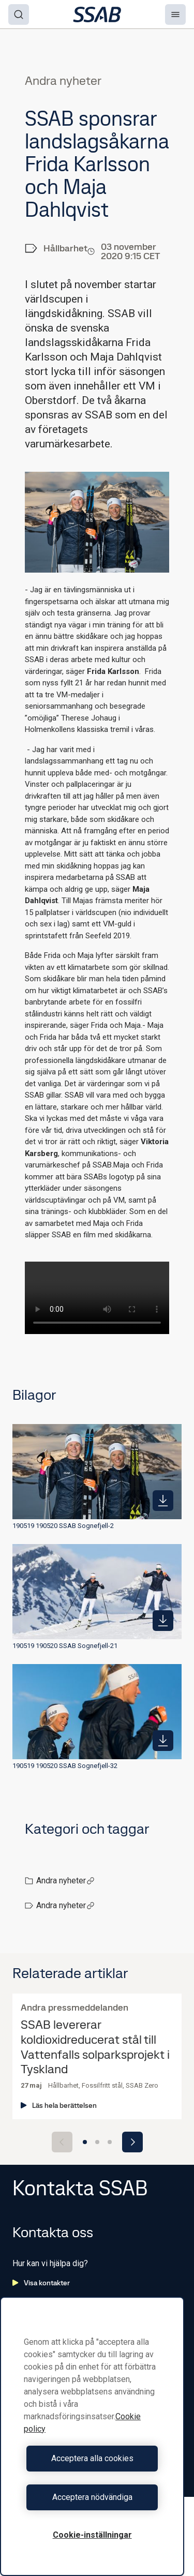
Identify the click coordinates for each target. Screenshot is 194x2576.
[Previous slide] (62, 2142)
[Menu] (175, 14)
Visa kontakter (41, 2282)
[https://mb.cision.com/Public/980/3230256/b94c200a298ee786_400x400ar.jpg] (163, 1620)
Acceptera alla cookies (92, 2458)
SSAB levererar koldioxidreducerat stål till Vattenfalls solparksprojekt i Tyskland (95, 2047)
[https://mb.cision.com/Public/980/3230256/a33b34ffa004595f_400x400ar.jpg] (163, 1500)
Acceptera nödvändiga (92, 2497)
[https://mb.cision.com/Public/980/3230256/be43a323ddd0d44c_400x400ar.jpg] (163, 1740)
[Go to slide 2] (97, 2142)
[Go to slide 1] (85, 2142)
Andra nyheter (65, 1880)
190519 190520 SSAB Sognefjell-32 (64, 1766)
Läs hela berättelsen (59, 2105)
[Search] (18, 14)
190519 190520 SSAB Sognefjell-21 (64, 1646)
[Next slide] (132, 2142)
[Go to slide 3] (109, 2142)
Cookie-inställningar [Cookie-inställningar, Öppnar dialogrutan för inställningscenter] (92, 2535)
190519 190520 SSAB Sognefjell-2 (63, 1526)
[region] (92, 2436)
